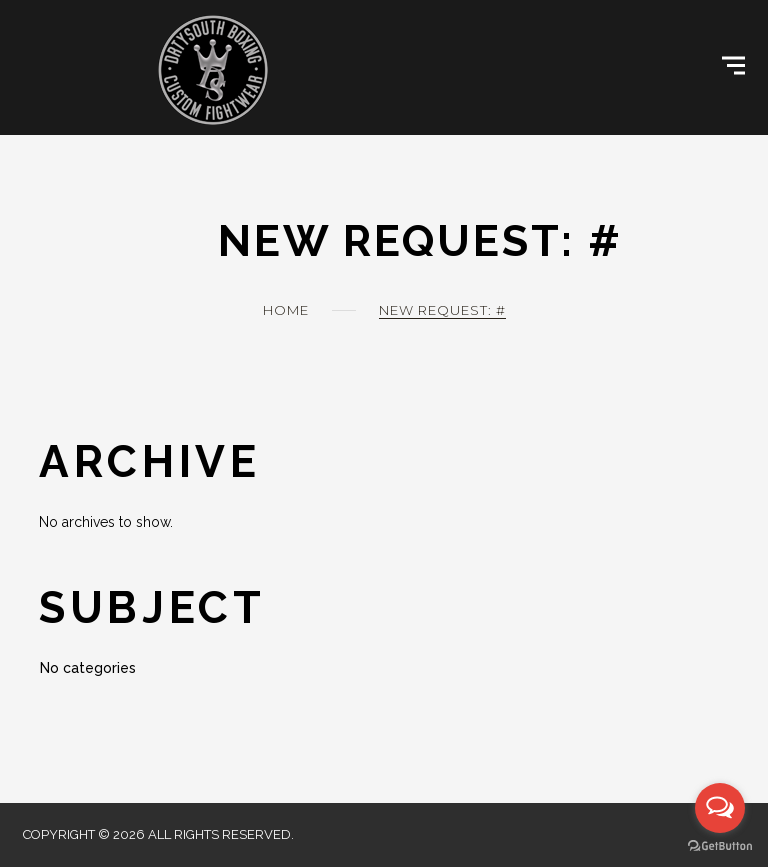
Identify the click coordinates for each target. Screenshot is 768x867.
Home (286, 310)
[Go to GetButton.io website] (720, 846)
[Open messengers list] (720, 808)
